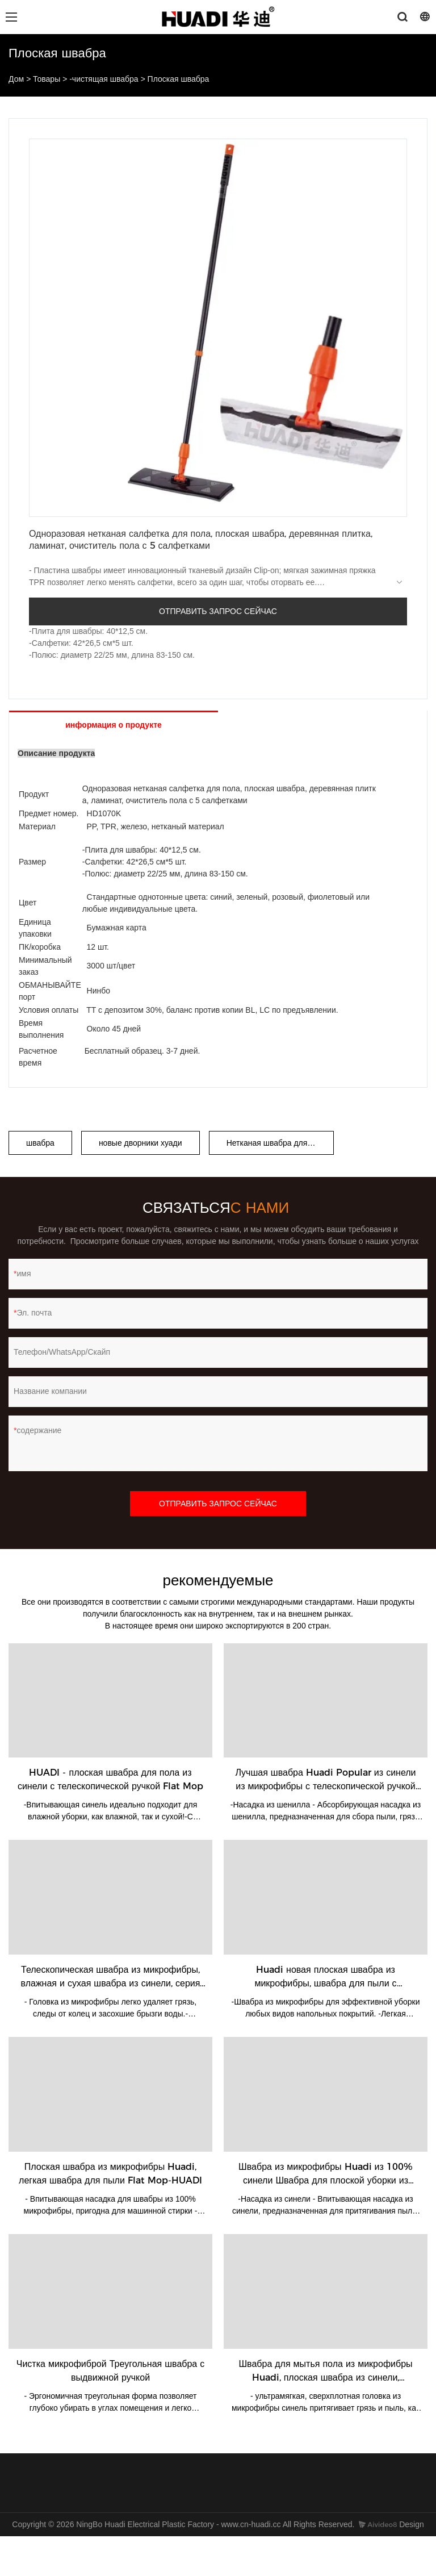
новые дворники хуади (140, 1142)
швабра (40, 1142)
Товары (46, 78)
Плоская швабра (178, 78)
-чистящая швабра (103, 78)
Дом (16, 78)
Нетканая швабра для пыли (278, 1142)
